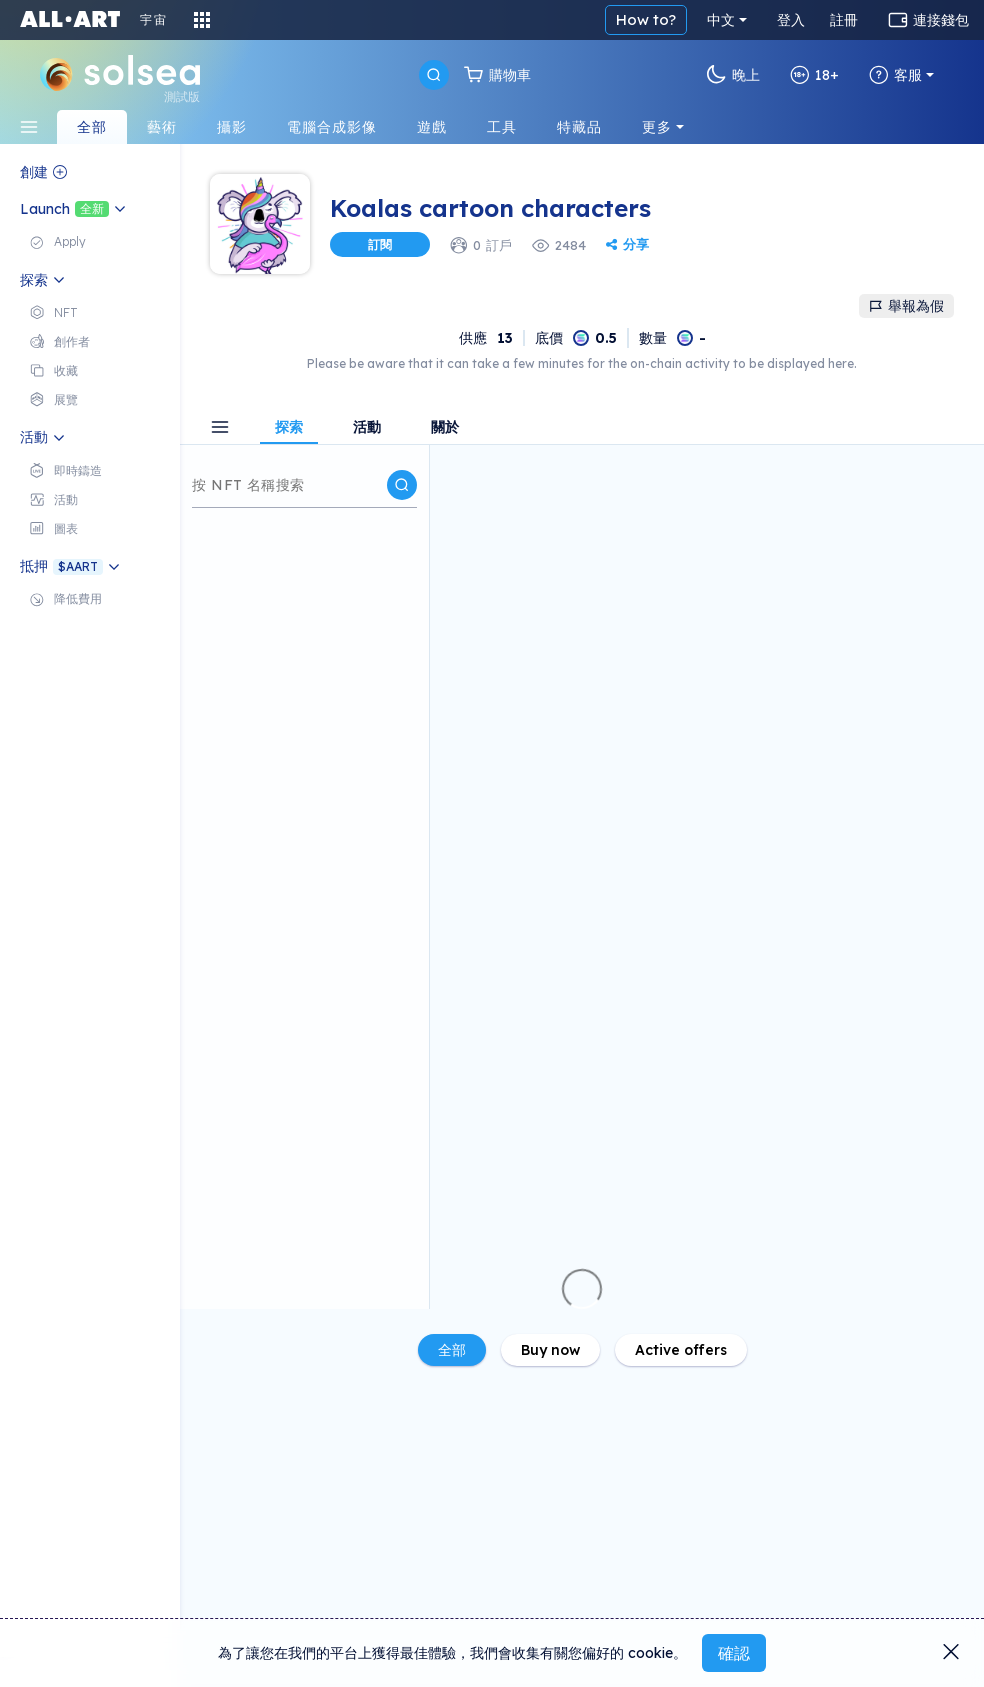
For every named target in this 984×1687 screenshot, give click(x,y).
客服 (895, 75)
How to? (646, 19)
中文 (721, 20)
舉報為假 (906, 306)
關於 (445, 428)
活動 (367, 428)
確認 (734, 1653)
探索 (289, 428)
